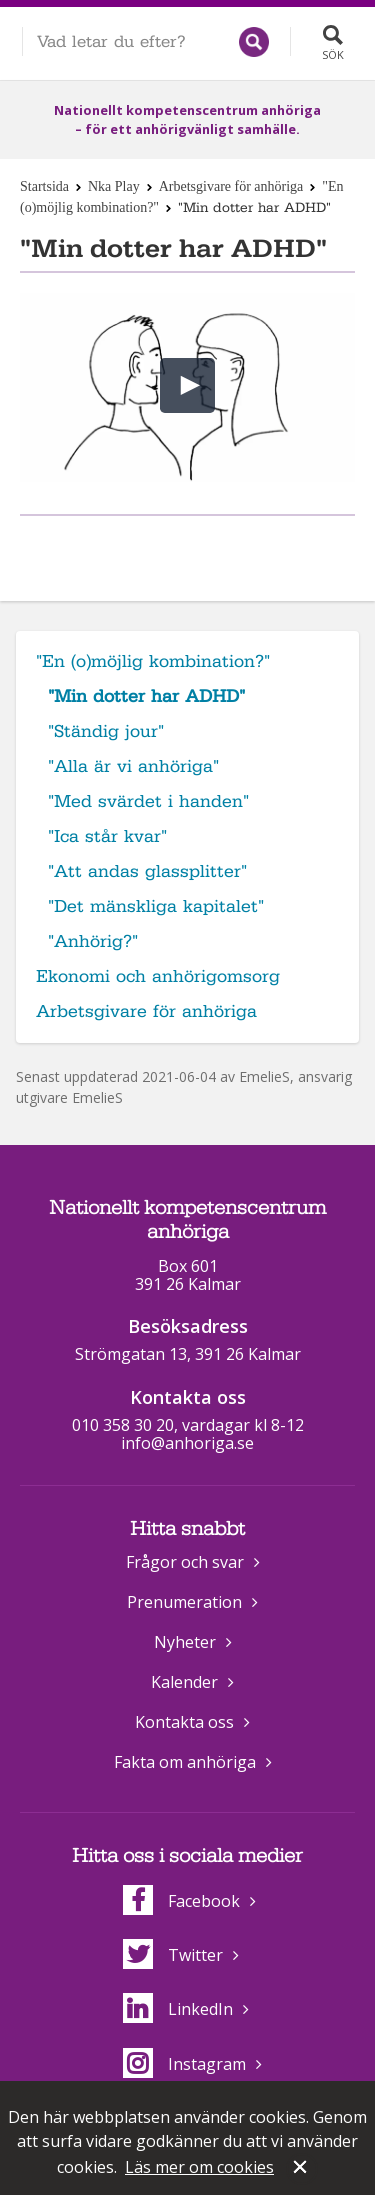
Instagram (184, 2064)
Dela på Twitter (208, 548)
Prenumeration (184, 1602)
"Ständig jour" (106, 731)
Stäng (302, 2169)
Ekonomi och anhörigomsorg (158, 976)
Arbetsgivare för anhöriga (231, 186)
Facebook (181, 1901)
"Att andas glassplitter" (147, 871)
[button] (187, 385)
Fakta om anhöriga (185, 1762)
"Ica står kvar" (107, 836)
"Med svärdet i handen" (148, 801)
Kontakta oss (184, 1722)
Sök (333, 54)
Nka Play (114, 186)
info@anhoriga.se (187, 1443)
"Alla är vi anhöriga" (133, 766)
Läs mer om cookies (199, 2167)
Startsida (44, 186)
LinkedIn (178, 2009)
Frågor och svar (185, 1562)
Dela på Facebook (163, 548)
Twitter (173, 1955)
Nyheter (185, 1642)
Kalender (184, 1682)
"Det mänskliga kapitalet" (156, 906)
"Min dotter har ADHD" (146, 696)
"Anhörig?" (93, 941)
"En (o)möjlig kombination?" (153, 661)
